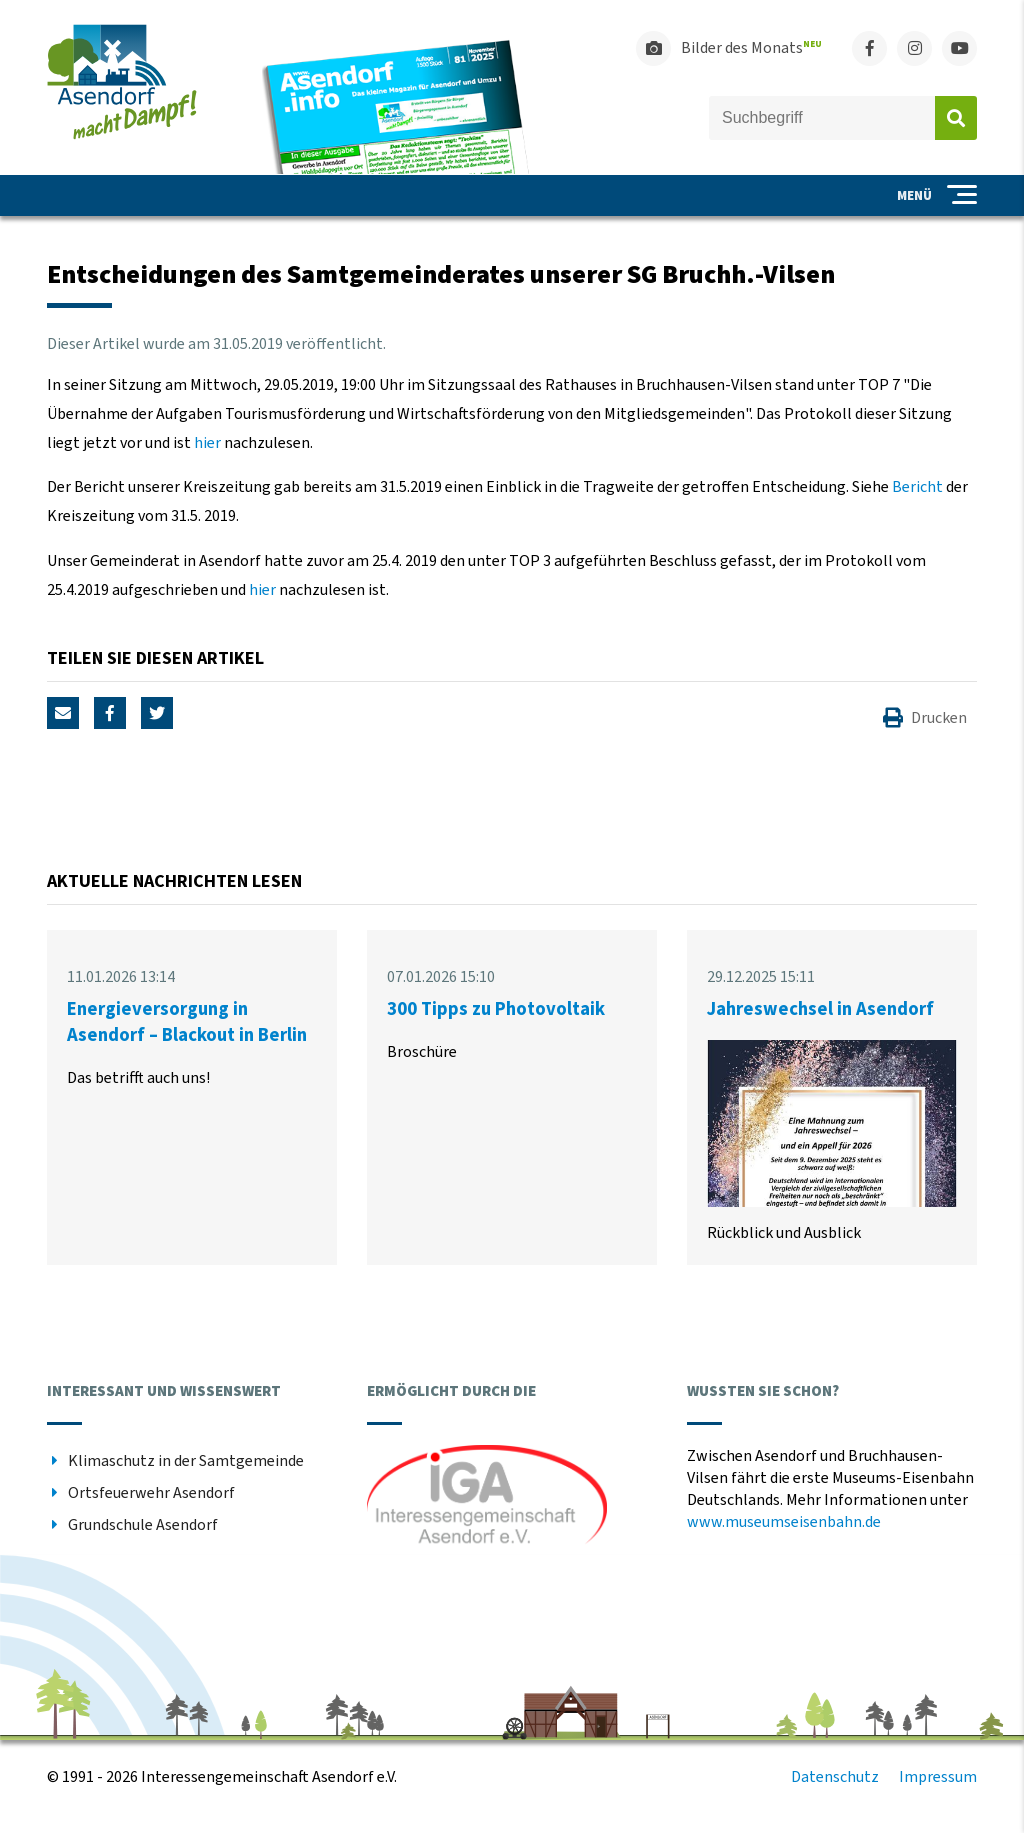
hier (207, 443)
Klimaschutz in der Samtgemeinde (186, 1461)
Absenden (956, 118)
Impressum (938, 1777)
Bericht (917, 487)
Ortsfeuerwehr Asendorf (151, 1493)
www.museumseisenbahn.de (784, 1522)
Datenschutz (835, 1777)
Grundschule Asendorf (143, 1525)
